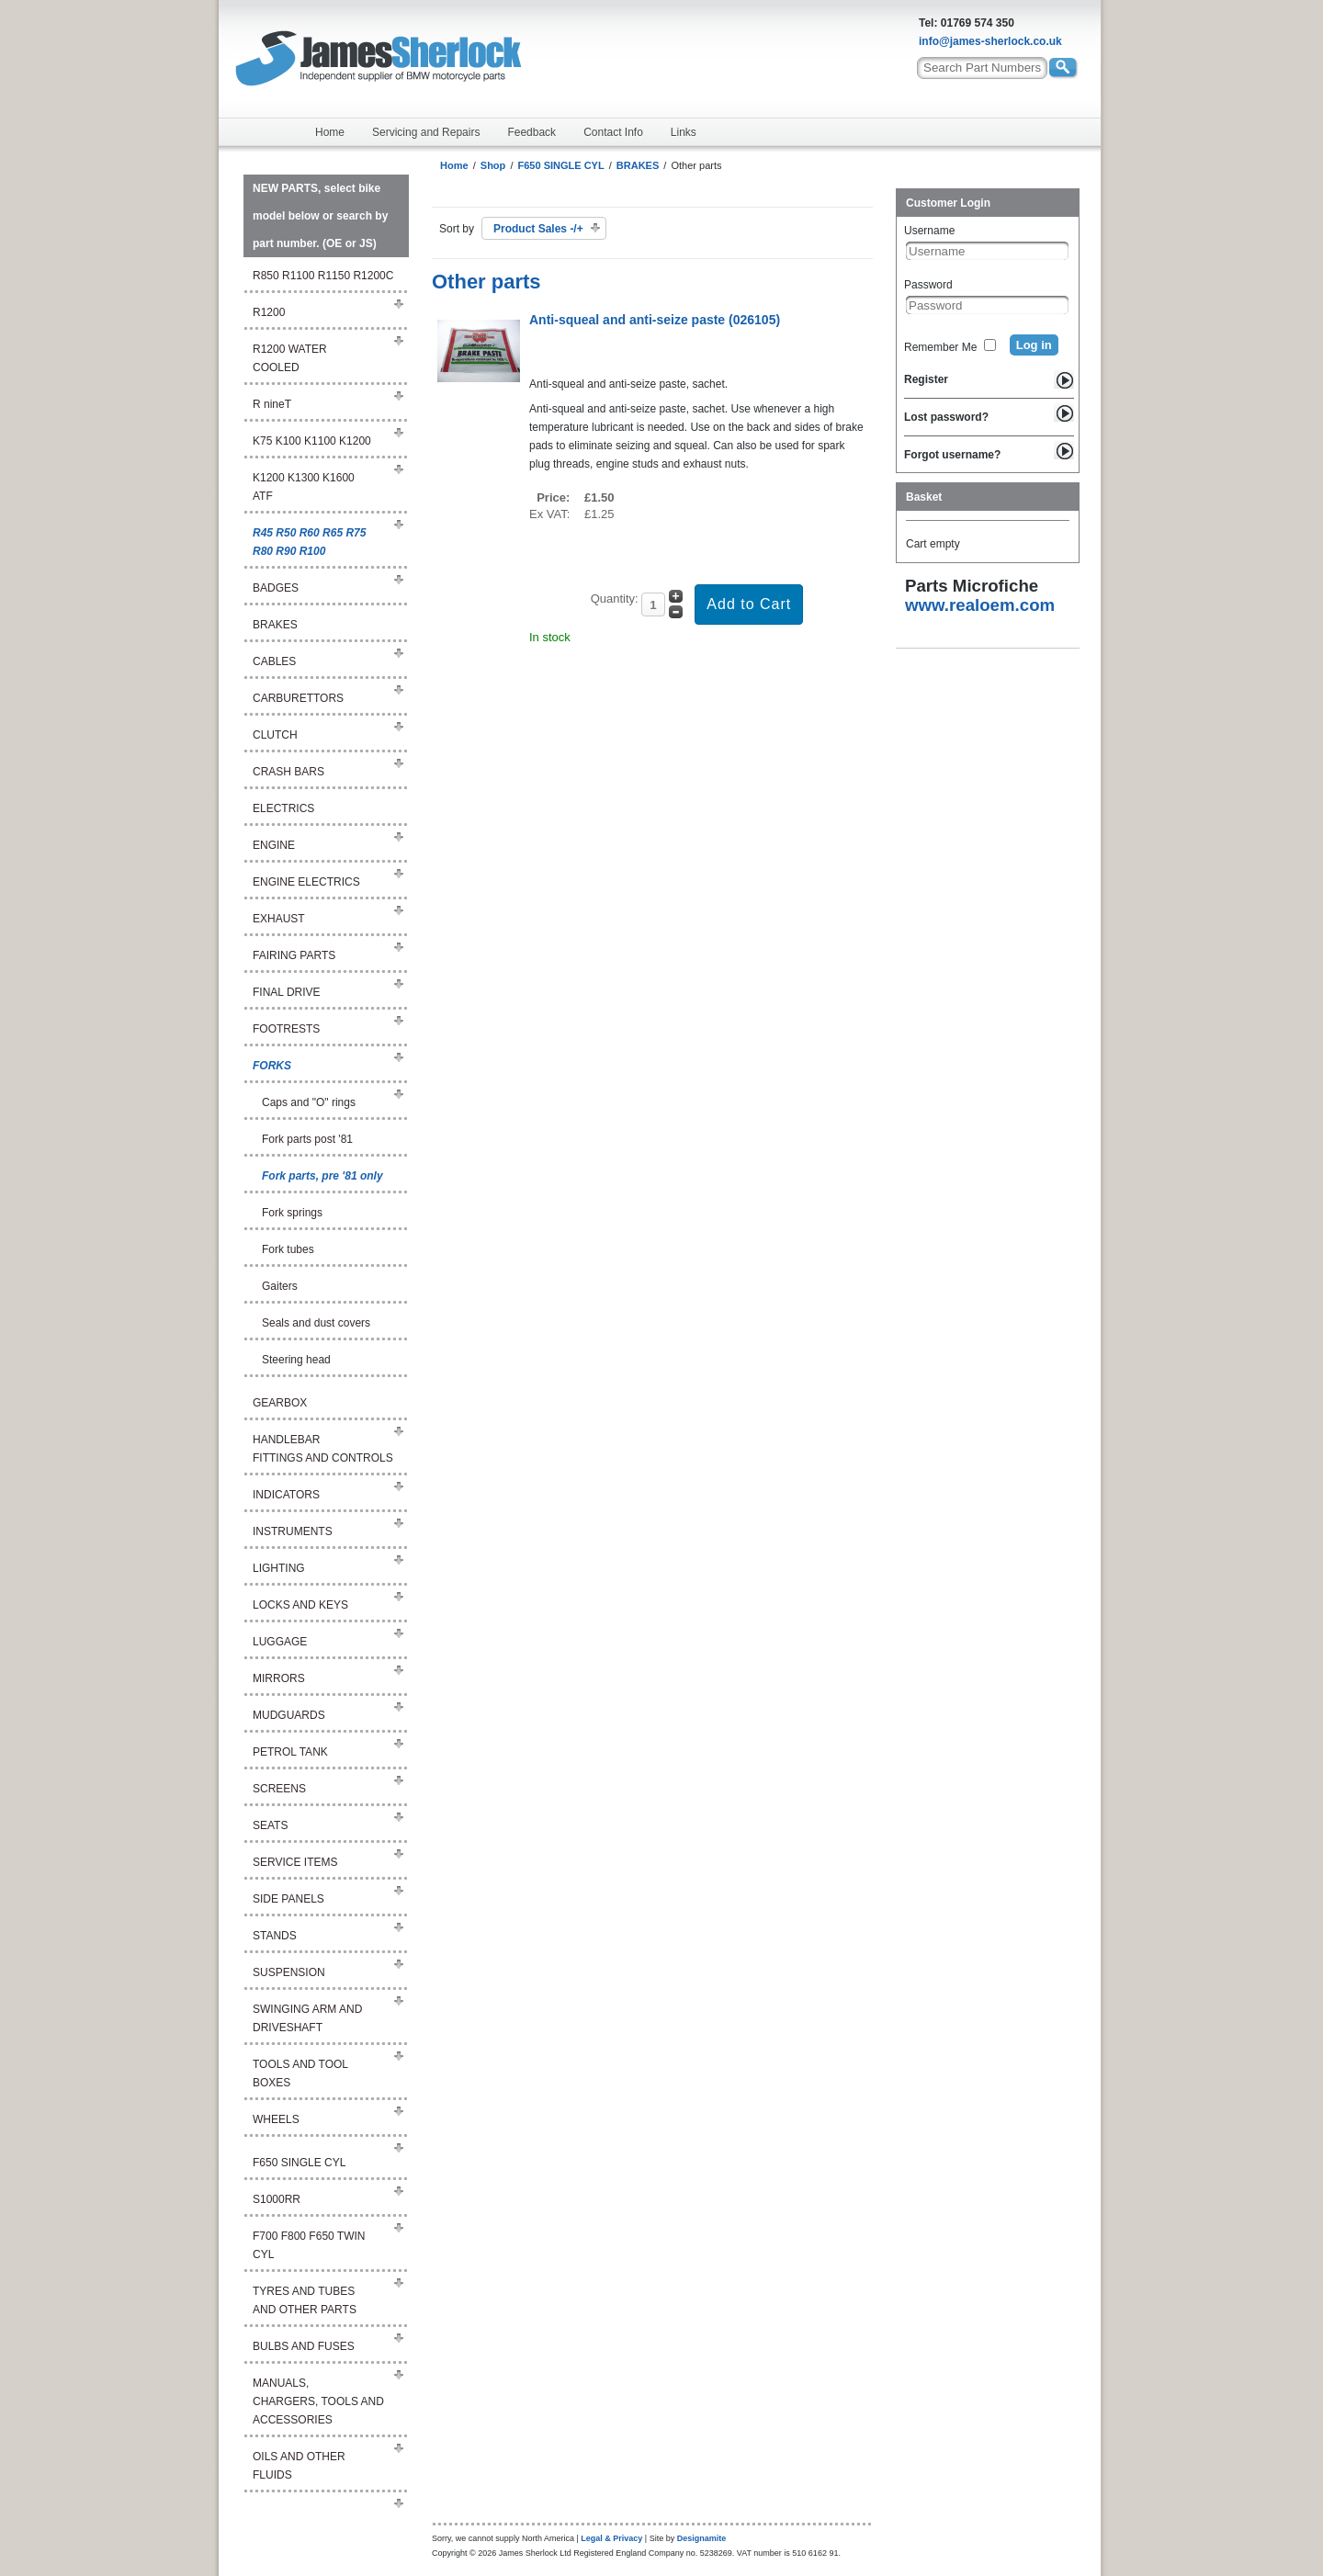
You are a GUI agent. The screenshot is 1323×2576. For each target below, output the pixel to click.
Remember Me (940, 347)
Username (929, 230)
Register (926, 379)
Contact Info (613, 132)
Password (928, 284)
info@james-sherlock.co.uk (990, 41)
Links (683, 132)
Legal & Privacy (611, 2538)
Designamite (702, 2538)
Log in (1034, 345)
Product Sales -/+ (538, 228)
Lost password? (946, 417)
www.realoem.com (980, 605)
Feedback (531, 132)
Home (330, 132)
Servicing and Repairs (426, 132)
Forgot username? (952, 454)
